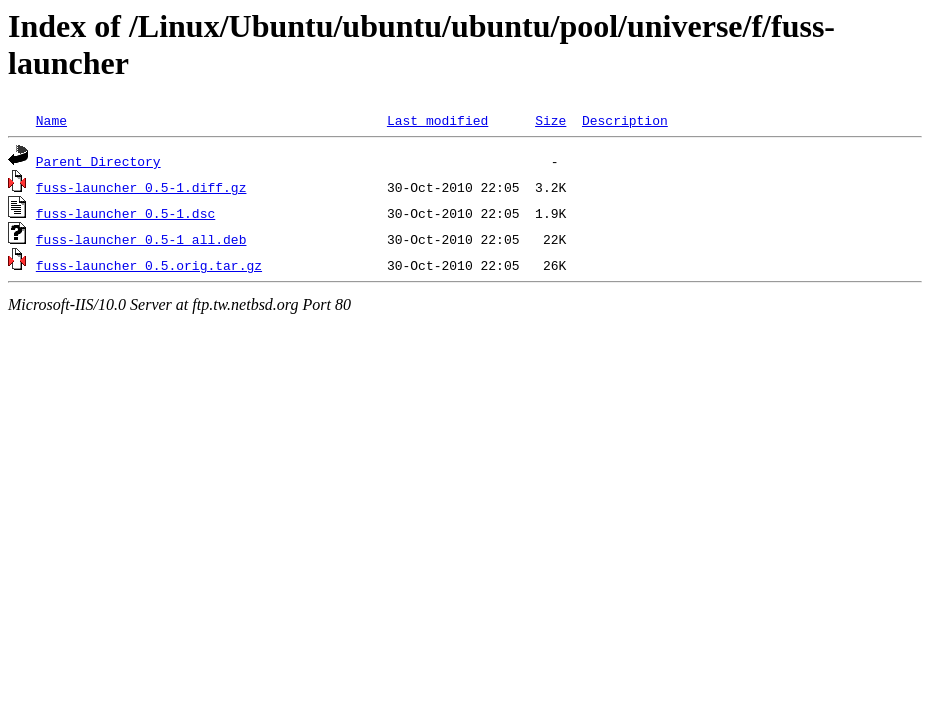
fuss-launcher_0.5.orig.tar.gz (149, 265)
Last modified (437, 120)
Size (550, 120)
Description (625, 120)
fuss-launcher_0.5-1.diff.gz (141, 187)
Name (51, 120)
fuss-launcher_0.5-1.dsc (125, 213)
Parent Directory (98, 161)
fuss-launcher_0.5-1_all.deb (141, 239)
